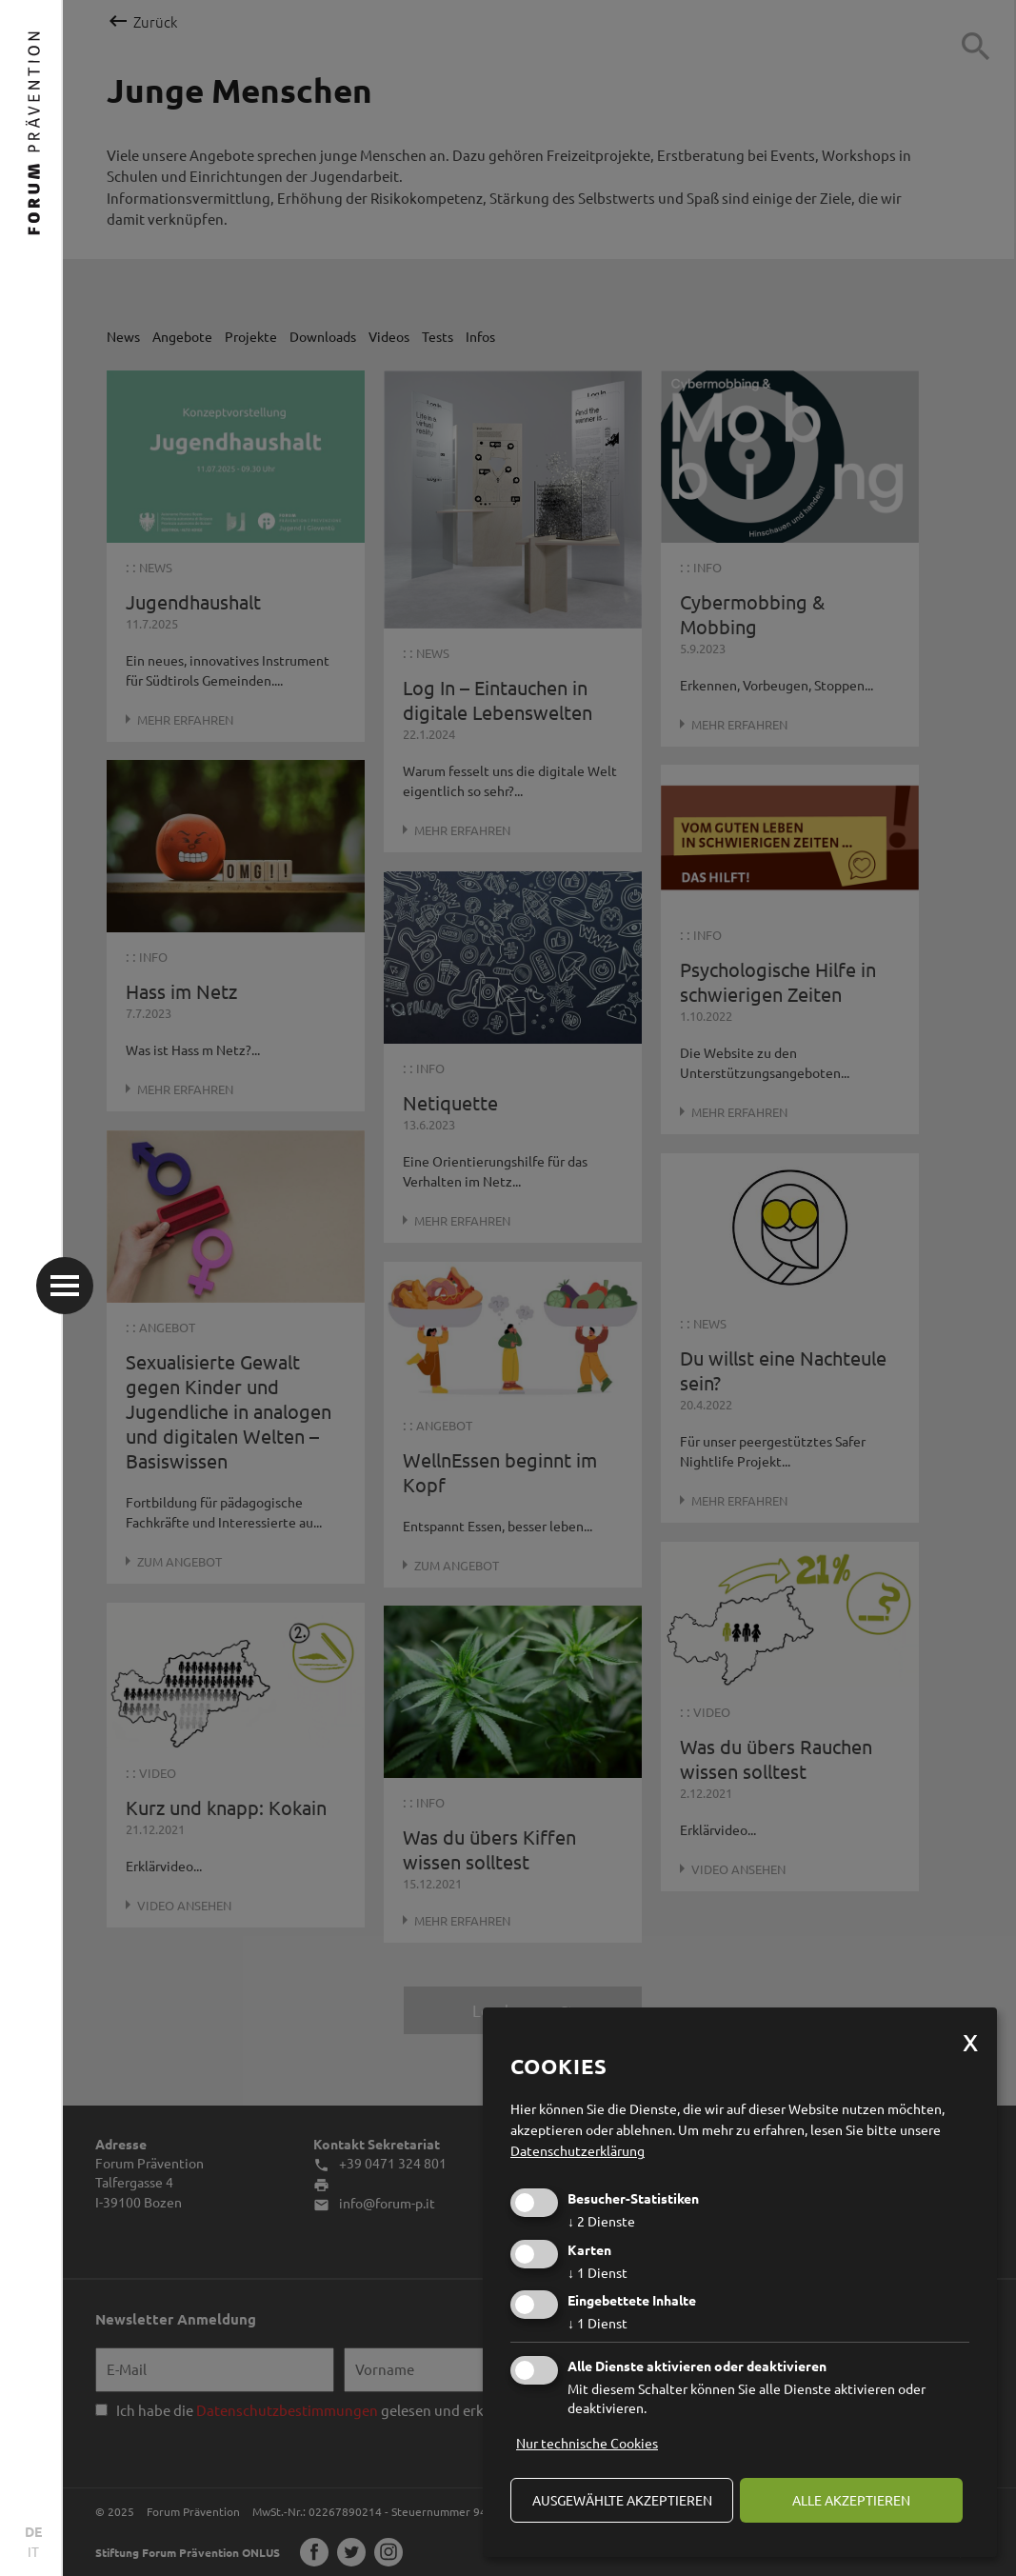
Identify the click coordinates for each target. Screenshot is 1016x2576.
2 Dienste (601, 2220)
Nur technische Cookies (587, 2442)
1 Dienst (598, 2272)
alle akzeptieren (851, 2499)
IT (33, 2551)
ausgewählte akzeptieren (622, 2499)
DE (33, 2531)
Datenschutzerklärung (577, 2150)
